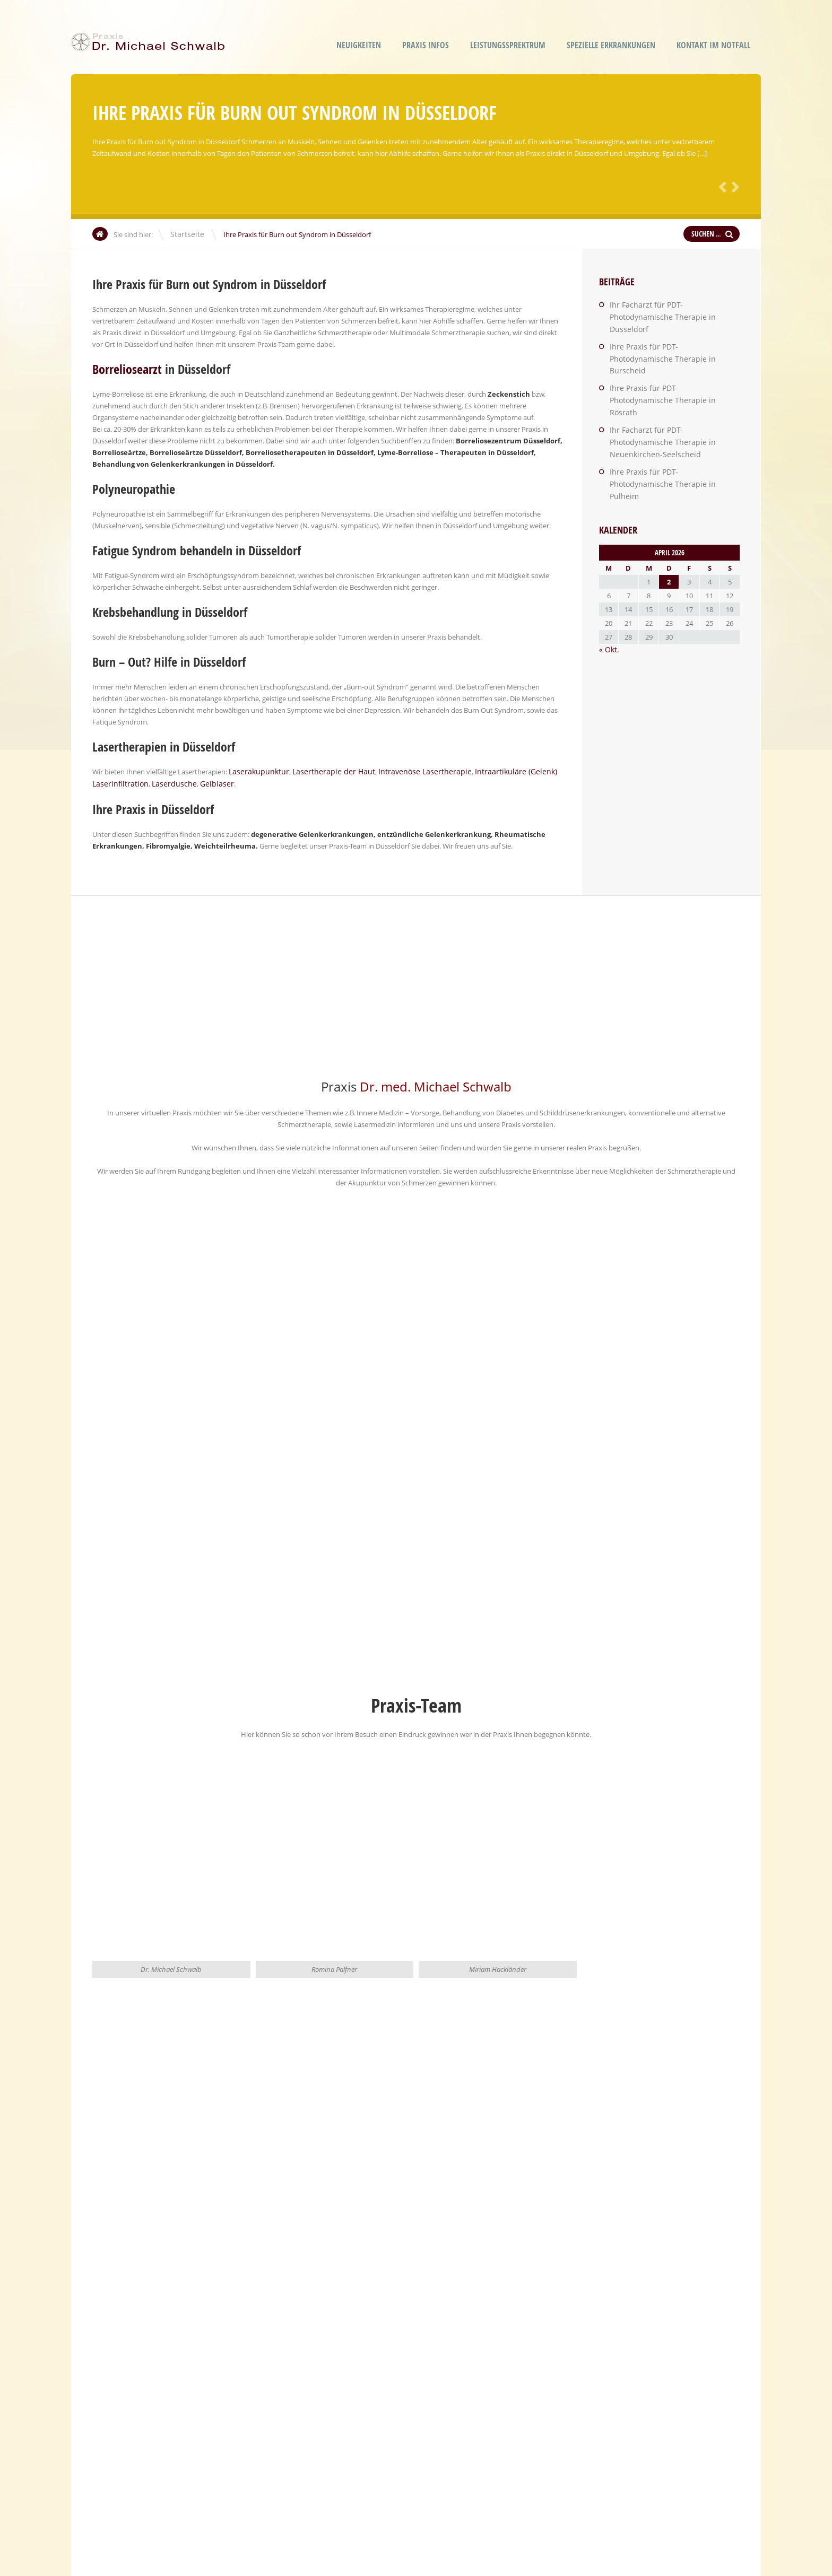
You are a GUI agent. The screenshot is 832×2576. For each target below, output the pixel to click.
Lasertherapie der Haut (323, 771)
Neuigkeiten (358, 45)
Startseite (185, 234)
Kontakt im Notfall (713, 45)
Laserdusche (166, 783)
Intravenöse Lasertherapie (404, 771)
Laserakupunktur (256, 771)
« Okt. (608, 583)
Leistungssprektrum (507, 45)
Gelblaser (203, 783)
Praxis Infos (425, 45)
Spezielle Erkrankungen (611, 45)
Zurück (720, 186)
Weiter (733, 186)
